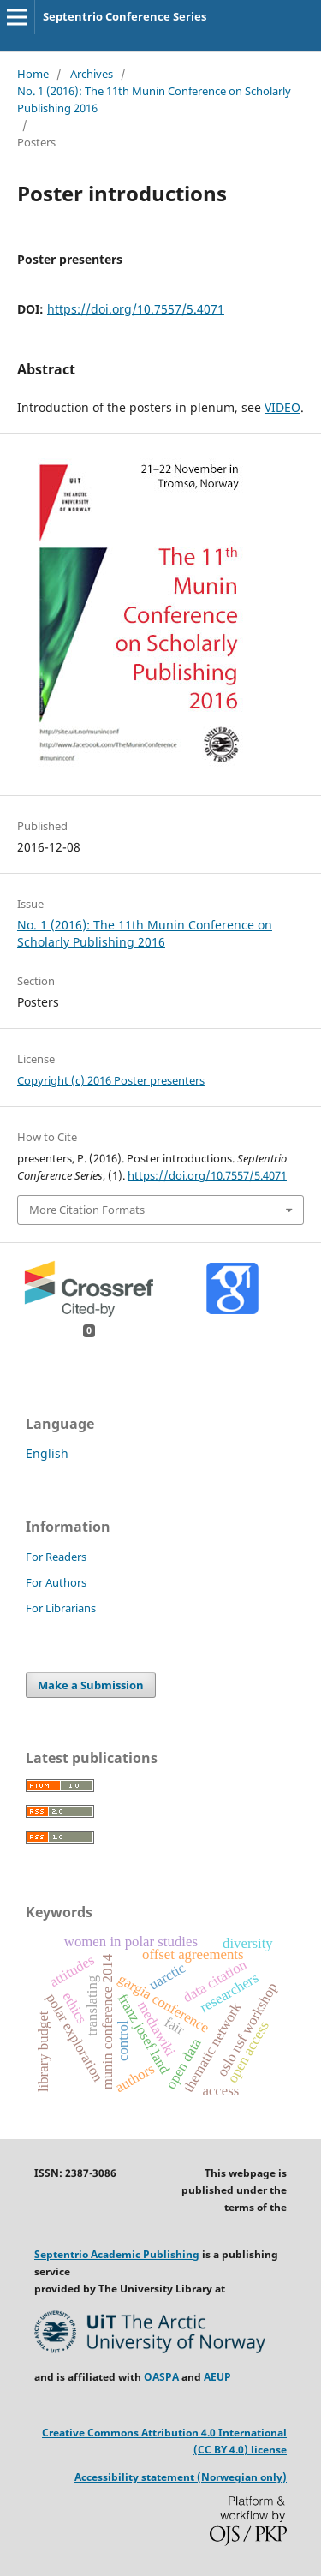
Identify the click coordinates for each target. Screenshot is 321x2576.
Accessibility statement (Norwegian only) (180, 2477)
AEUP (217, 2377)
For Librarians (61, 1608)
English (47, 1453)
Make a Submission (91, 1685)
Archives (91, 73)
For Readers (56, 1556)
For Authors (56, 1582)
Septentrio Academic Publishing (116, 2254)
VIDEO (282, 407)
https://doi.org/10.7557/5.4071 (135, 309)
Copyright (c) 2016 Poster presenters (111, 1080)
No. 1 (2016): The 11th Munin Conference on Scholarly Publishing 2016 (154, 99)
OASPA (161, 2377)
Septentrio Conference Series (124, 16)
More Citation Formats (87, 1209)
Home (33, 73)
